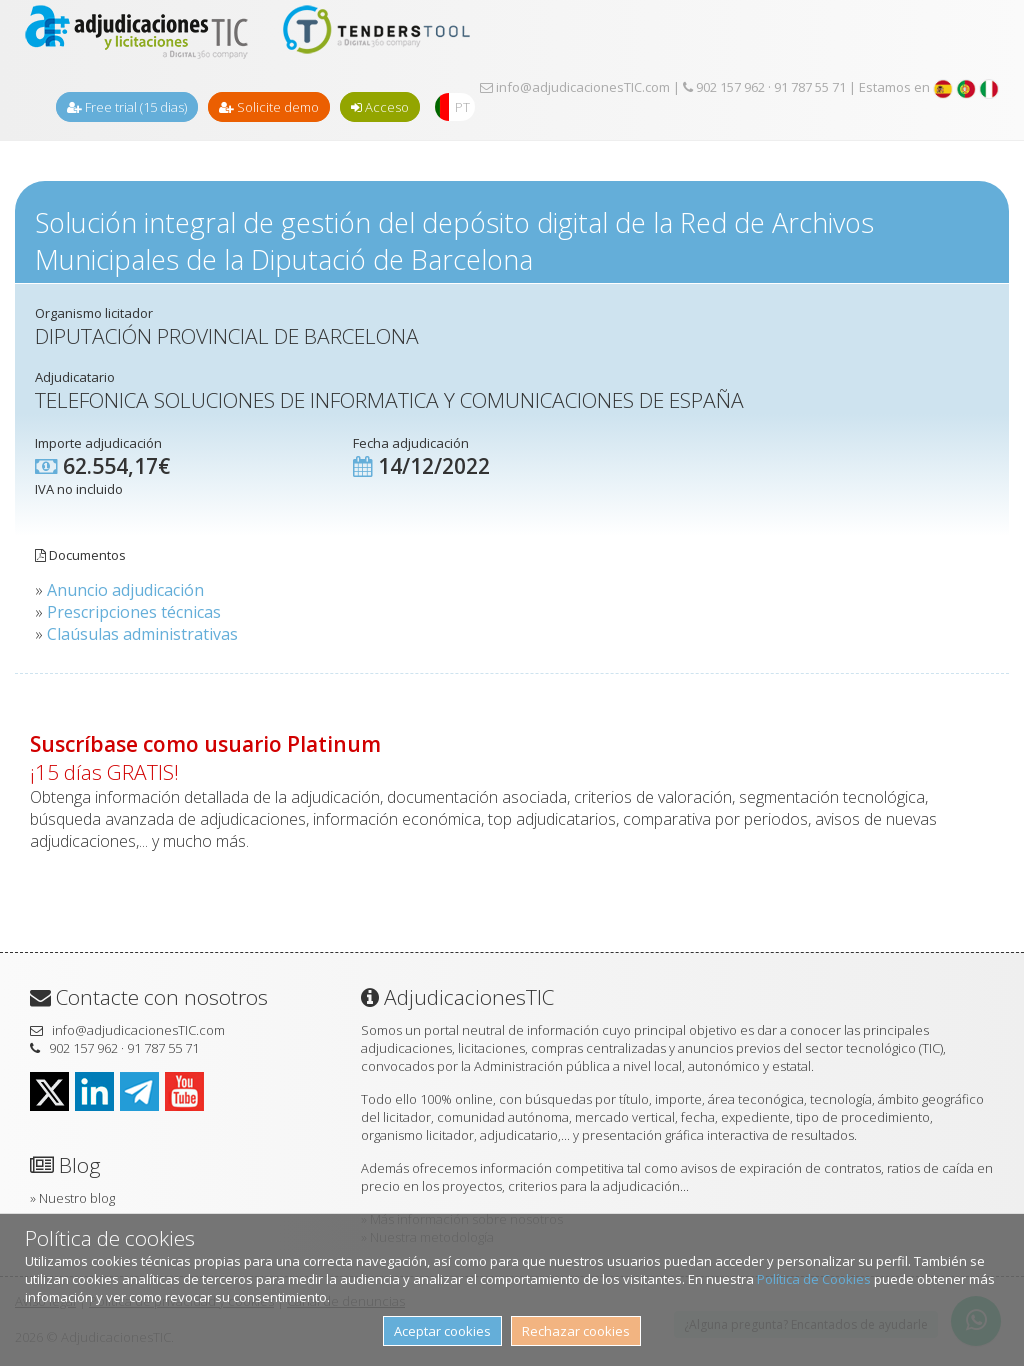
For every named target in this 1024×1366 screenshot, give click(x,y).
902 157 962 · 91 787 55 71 (764, 87)
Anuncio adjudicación (125, 590)
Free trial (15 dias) (127, 107)
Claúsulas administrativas (142, 634)
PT (462, 107)
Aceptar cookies (442, 1331)
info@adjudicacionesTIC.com (575, 87)
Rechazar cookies (576, 1331)
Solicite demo (269, 107)
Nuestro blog (77, 1198)
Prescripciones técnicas (134, 612)
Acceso (380, 107)
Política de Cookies (814, 1279)
